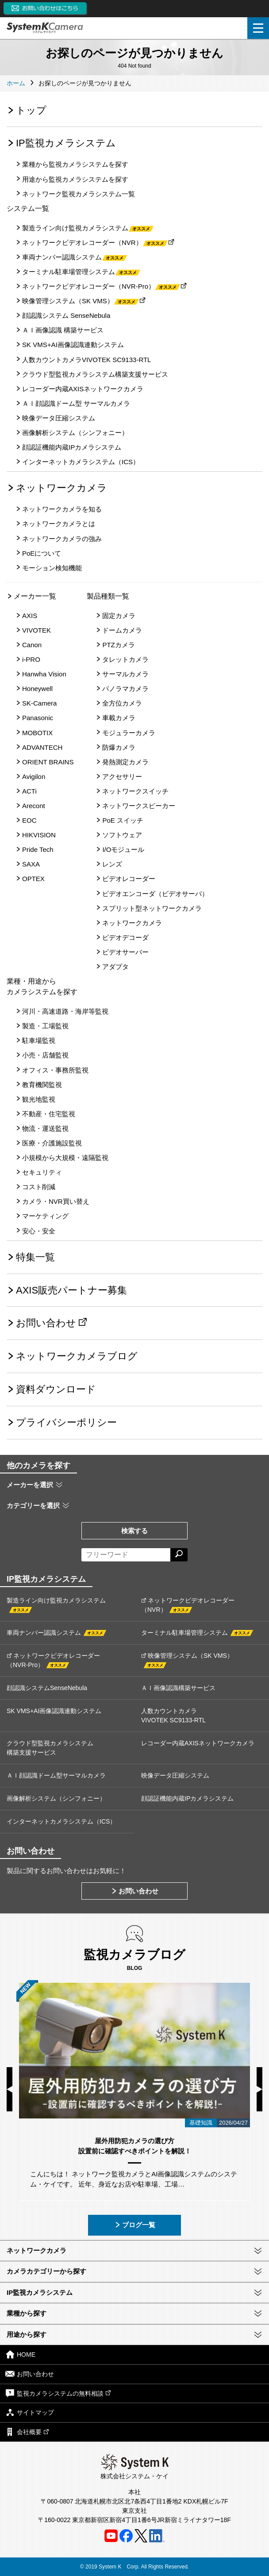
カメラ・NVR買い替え (55, 1201)
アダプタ (115, 966)
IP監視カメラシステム (66, 143)
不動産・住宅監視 (48, 1114)
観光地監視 (38, 1099)
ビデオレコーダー (128, 878)
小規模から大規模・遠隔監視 (65, 1157)
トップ (31, 110)
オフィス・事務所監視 (55, 1070)
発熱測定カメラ (125, 762)
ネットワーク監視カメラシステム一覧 (78, 194)
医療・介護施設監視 (52, 1143)
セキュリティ (42, 1172)
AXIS (29, 615)
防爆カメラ (118, 747)
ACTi (29, 791)
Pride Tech (38, 849)
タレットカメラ (125, 659)
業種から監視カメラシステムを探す (75, 164)
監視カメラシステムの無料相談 (58, 2393)
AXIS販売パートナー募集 (71, 1290)
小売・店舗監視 (45, 1055)
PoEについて (41, 553)
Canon (32, 645)
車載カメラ (118, 717)
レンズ (112, 864)
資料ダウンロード (56, 1389)
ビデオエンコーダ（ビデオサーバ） (155, 893)
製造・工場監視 (45, 1026)
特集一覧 (35, 1257)
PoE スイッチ (122, 820)
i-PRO (31, 659)
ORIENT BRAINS (47, 762)
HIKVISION (39, 835)
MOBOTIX (37, 733)
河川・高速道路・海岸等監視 (65, 1011)
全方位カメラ (122, 703)
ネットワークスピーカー (138, 805)
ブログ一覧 (134, 2225)
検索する (134, 1530)
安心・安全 (38, 1231)
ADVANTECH (42, 747)
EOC (29, 820)
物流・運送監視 (45, 1128)
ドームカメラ (122, 630)
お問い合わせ (46, 1322)
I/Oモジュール (123, 849)
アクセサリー (122, 776)
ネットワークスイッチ (135, 791)
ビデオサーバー (125, 952)
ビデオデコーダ (125, 937)
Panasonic (37, 717)
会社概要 (27, 2431)
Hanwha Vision (44, 674)
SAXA (31, 864)
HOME (20, 2354)
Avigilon (33, 776)
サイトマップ (29, 2412)
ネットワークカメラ (61, 487)
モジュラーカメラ (128, 733)
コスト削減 (38, 1187)
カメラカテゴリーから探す (46, 2271)
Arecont (33, 805)
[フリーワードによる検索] (125, 1554)
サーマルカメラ (125, 674)
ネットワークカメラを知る (62, 509)
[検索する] (179, 1554)
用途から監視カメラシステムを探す (75, 179)
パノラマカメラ (125, 688)
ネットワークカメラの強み (62, 538)
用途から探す (26, 2334)
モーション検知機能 (52, 568)
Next (259, 2089)
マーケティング (45, 1216)
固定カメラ (118, 615)
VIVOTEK (36, 630)
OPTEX (33, 878)
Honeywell (37, 688)
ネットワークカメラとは (58, 523)
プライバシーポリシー (66, 1422)
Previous (9, 2089)
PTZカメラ (118, 645)
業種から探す (26, 2313)
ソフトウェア (122, 835)
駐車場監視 (38, 1040)
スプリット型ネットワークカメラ (152, 908)
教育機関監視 (42, 1084)
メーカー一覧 (35, 596)
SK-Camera (39, 703)
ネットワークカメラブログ (77, 1356)
